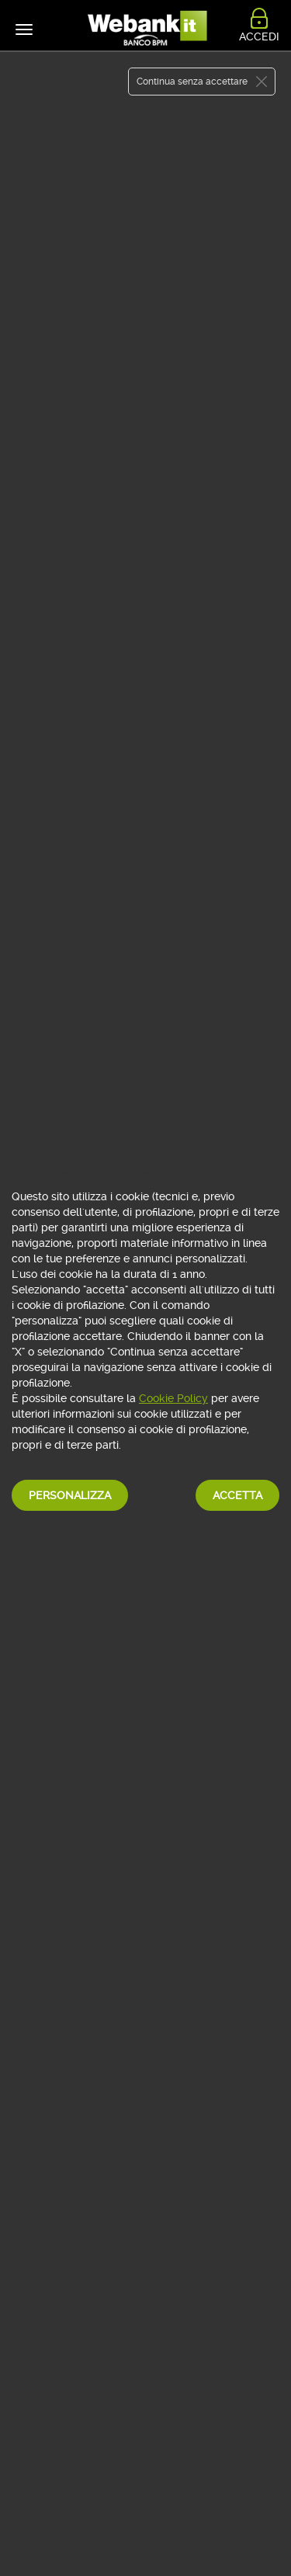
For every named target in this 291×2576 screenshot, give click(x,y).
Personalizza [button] (70, 1495)
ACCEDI (259, 36)
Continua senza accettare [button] (192, 81)
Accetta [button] (237, 1495)
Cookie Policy (173, 1398)
